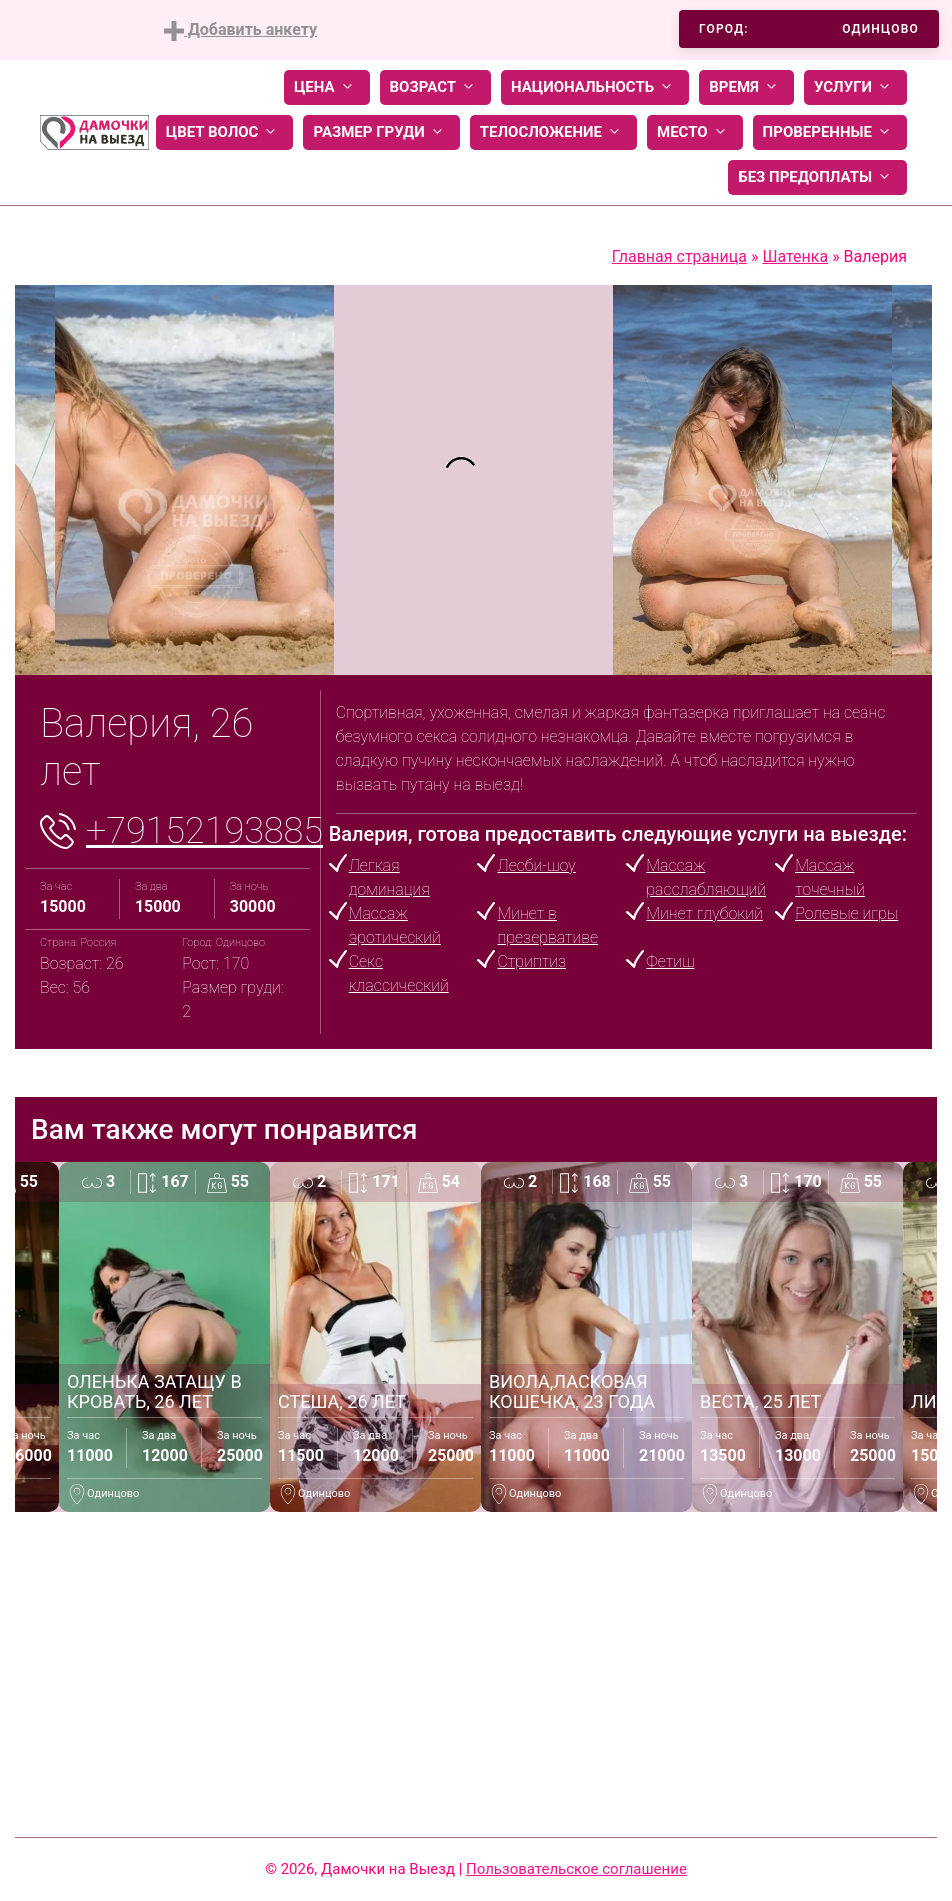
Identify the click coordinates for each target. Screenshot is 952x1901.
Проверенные (830, 132)
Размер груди (381, 132)
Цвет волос (225, 132)
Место (695, 132)
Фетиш (670, 961)
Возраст (435, 87)
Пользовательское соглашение (576, 1869)
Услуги (855, 87)
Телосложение (553, 132)
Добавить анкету (240, 30)
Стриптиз (531, 961)
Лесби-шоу (536, 865)
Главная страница (679, 256)
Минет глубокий (704, 913)
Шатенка (795, 256)
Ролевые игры (846, 913)
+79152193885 (204, 831)
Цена (327, 87)
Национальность (595, 87)
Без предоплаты (817, 177)
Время (746, 87)
